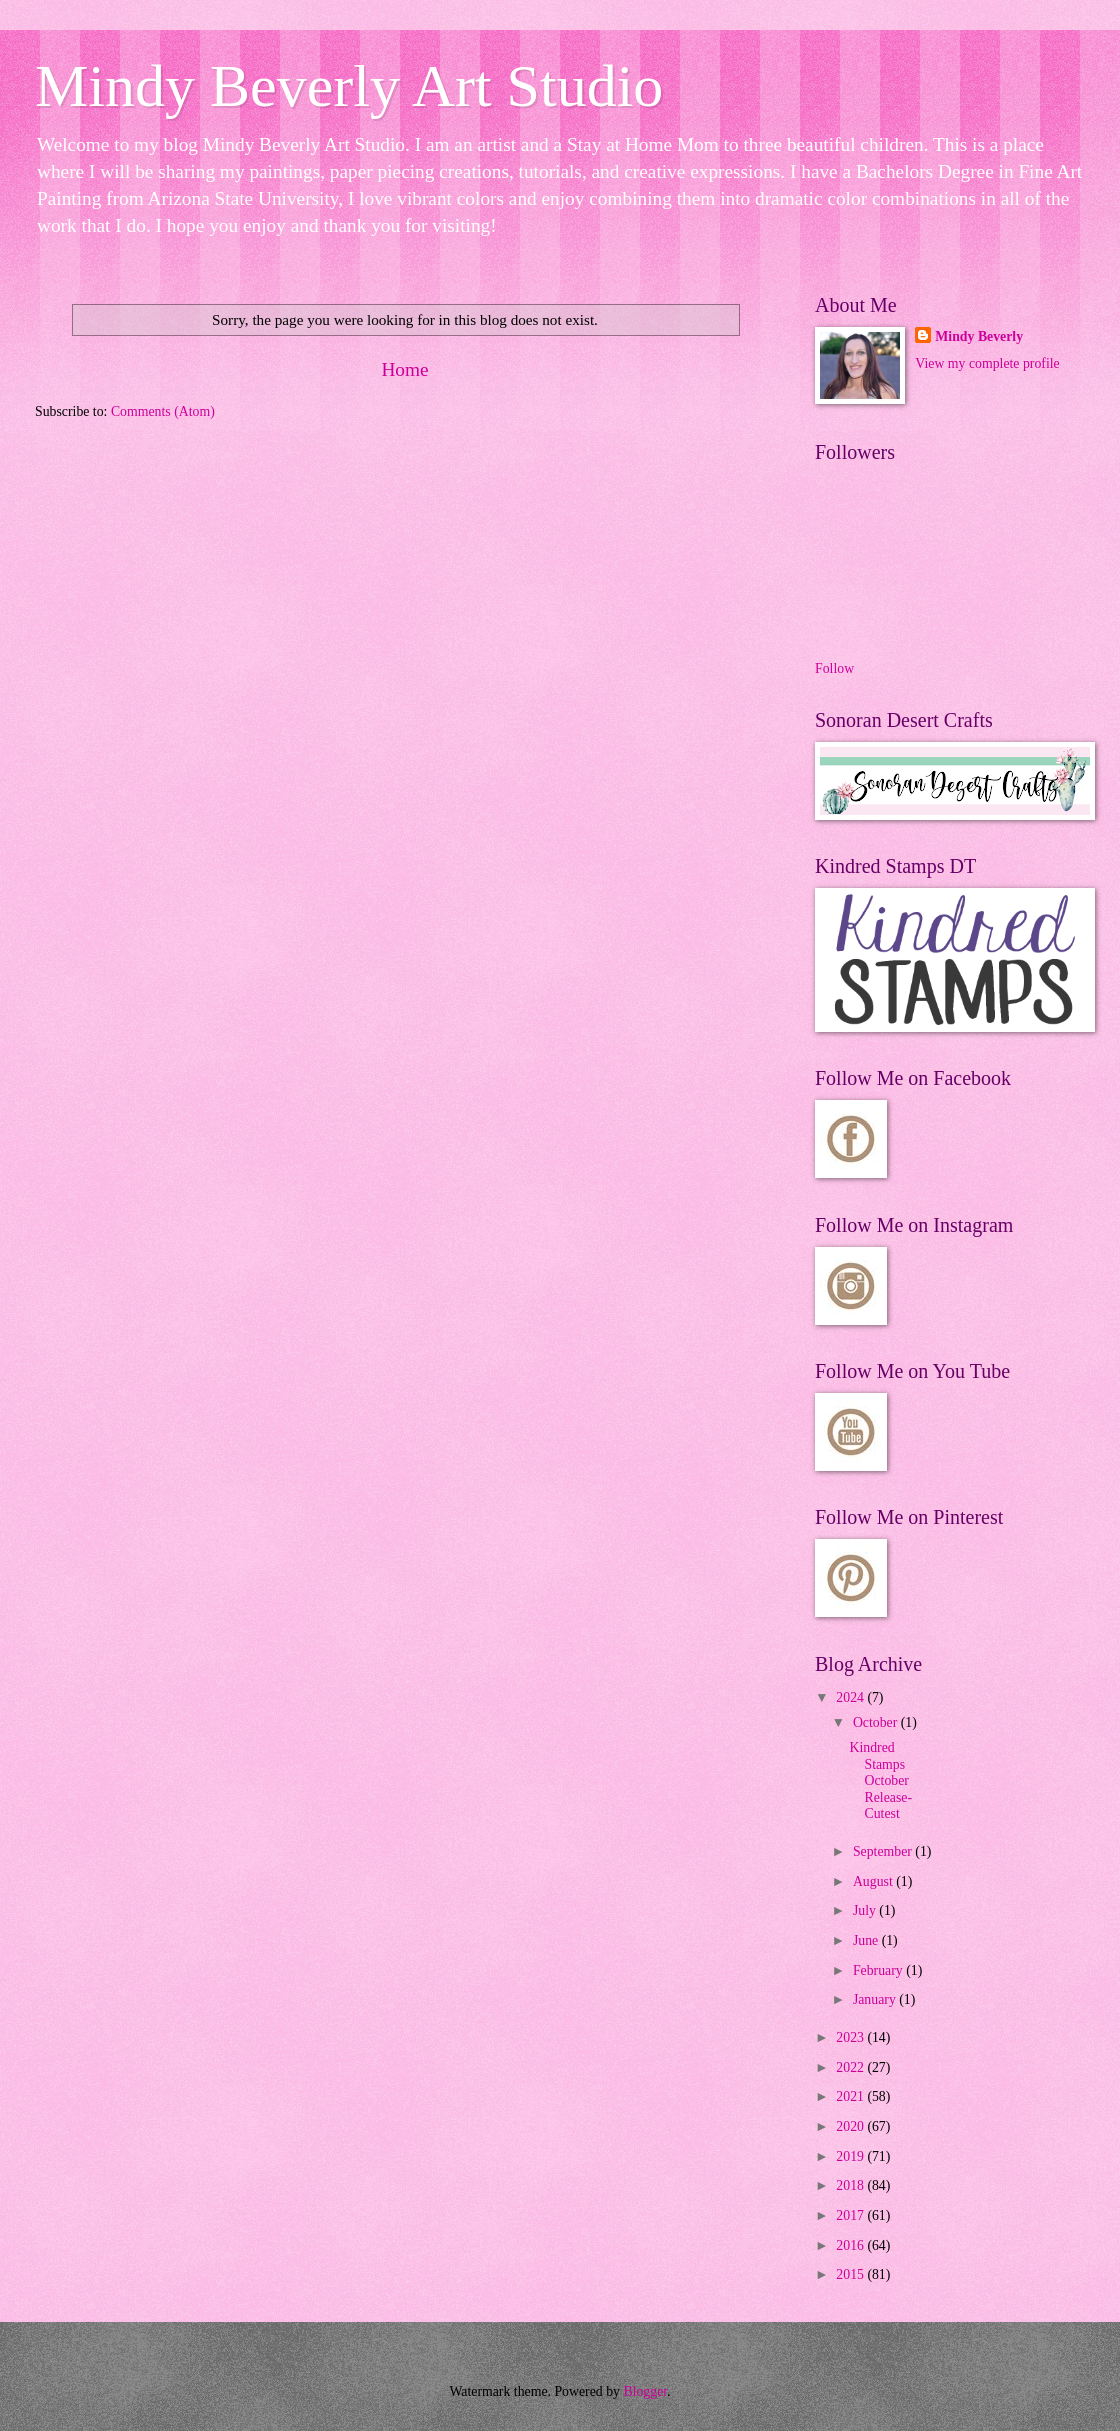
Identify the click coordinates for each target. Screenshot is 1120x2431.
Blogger (645, 2391)
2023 (851, 2037)
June (867, 1940)
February (879, 1970)
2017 (851, 2215)
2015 (851, 2274)
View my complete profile (987, 363)
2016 (851, 2245)
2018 (851, 2185)
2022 (851, 2067)
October (877, 1722)
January (876, 1999)
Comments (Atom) (163, 411)
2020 (851, 2126)
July (866, 1910)
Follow (834, 668)
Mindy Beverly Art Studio (349, 86)
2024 (851, 1697)
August (874, 1881)
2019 (851, 2156)
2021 (851, 2096)
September (884, 1851)
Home (404, 369)
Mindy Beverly (979, 336)
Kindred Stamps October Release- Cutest (880, 1780)
